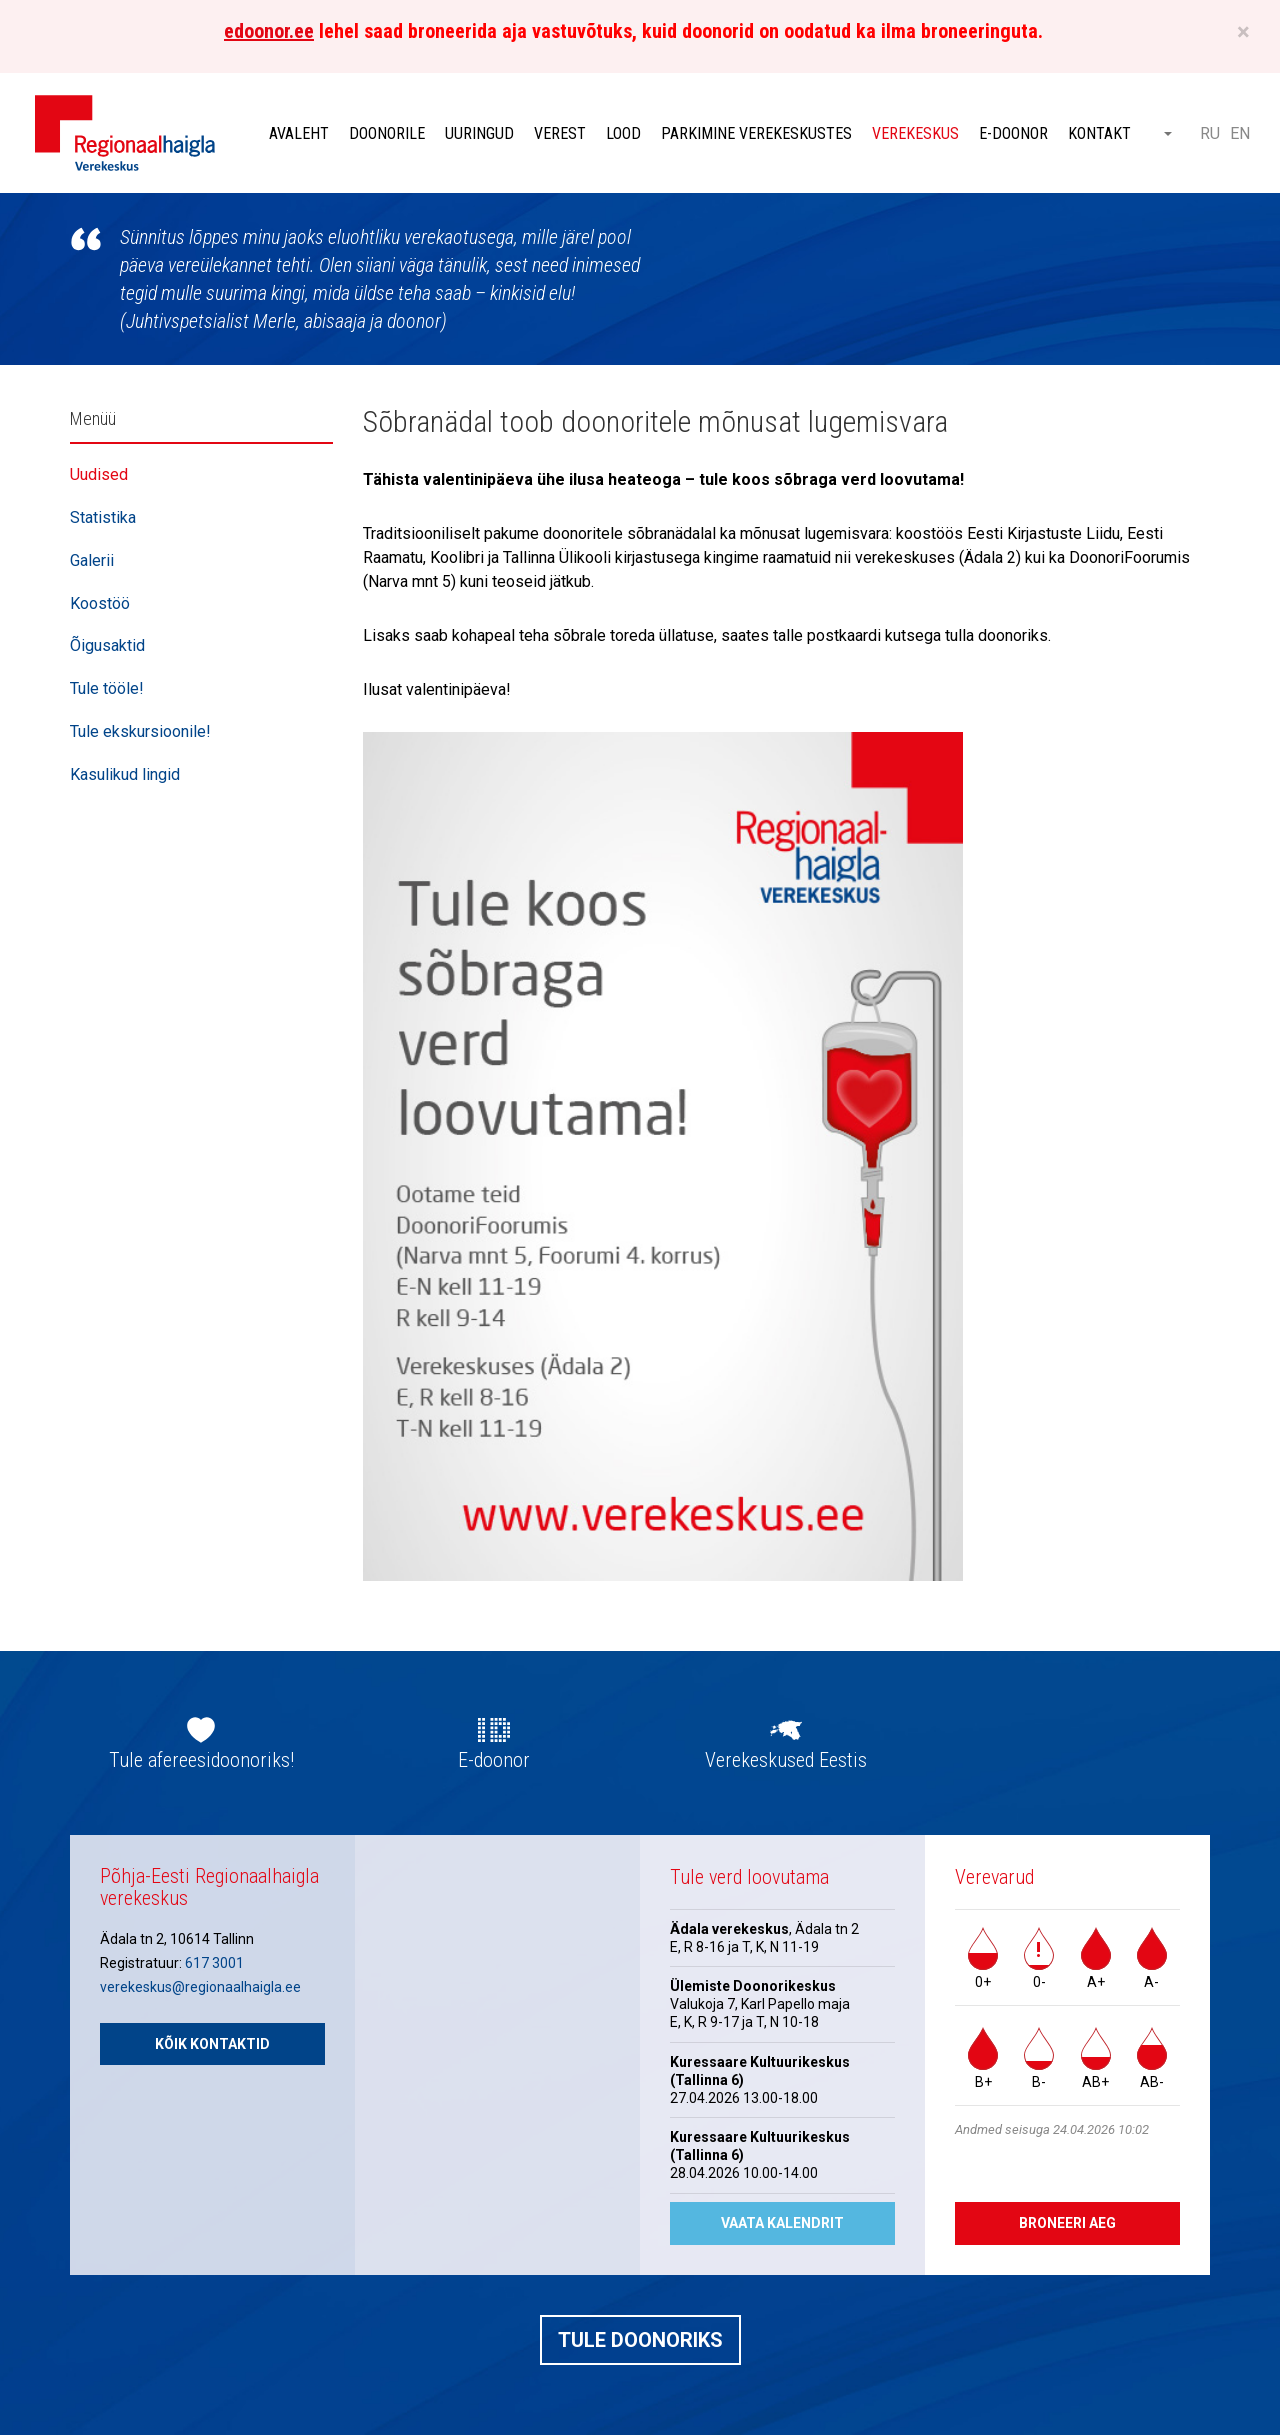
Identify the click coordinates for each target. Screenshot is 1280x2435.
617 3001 (214, 1963)
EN (1240, 133)
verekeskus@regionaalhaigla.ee (200, 1987)
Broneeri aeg (1067, 2223)
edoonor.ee (269, 31)
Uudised (99, 474)
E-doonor (1013, 133)
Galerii (92, 560)
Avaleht (299, 133)
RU (1210, 133)
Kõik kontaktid (212, 2044)
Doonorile (387, 133)
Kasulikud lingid (125, 774)
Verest (560, 133)
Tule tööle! (107, 688)
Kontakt (1099, 133)
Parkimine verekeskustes (756, 133)
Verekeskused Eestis (786, 1760)
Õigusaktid (107, 645)
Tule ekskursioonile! (140, 731)
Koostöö (100, 603)
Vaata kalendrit (782, 2223)
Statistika (103, 517)
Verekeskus (915, 133)
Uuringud (479, 133)
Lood (623, 133)
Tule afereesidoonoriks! (201, 1760)
